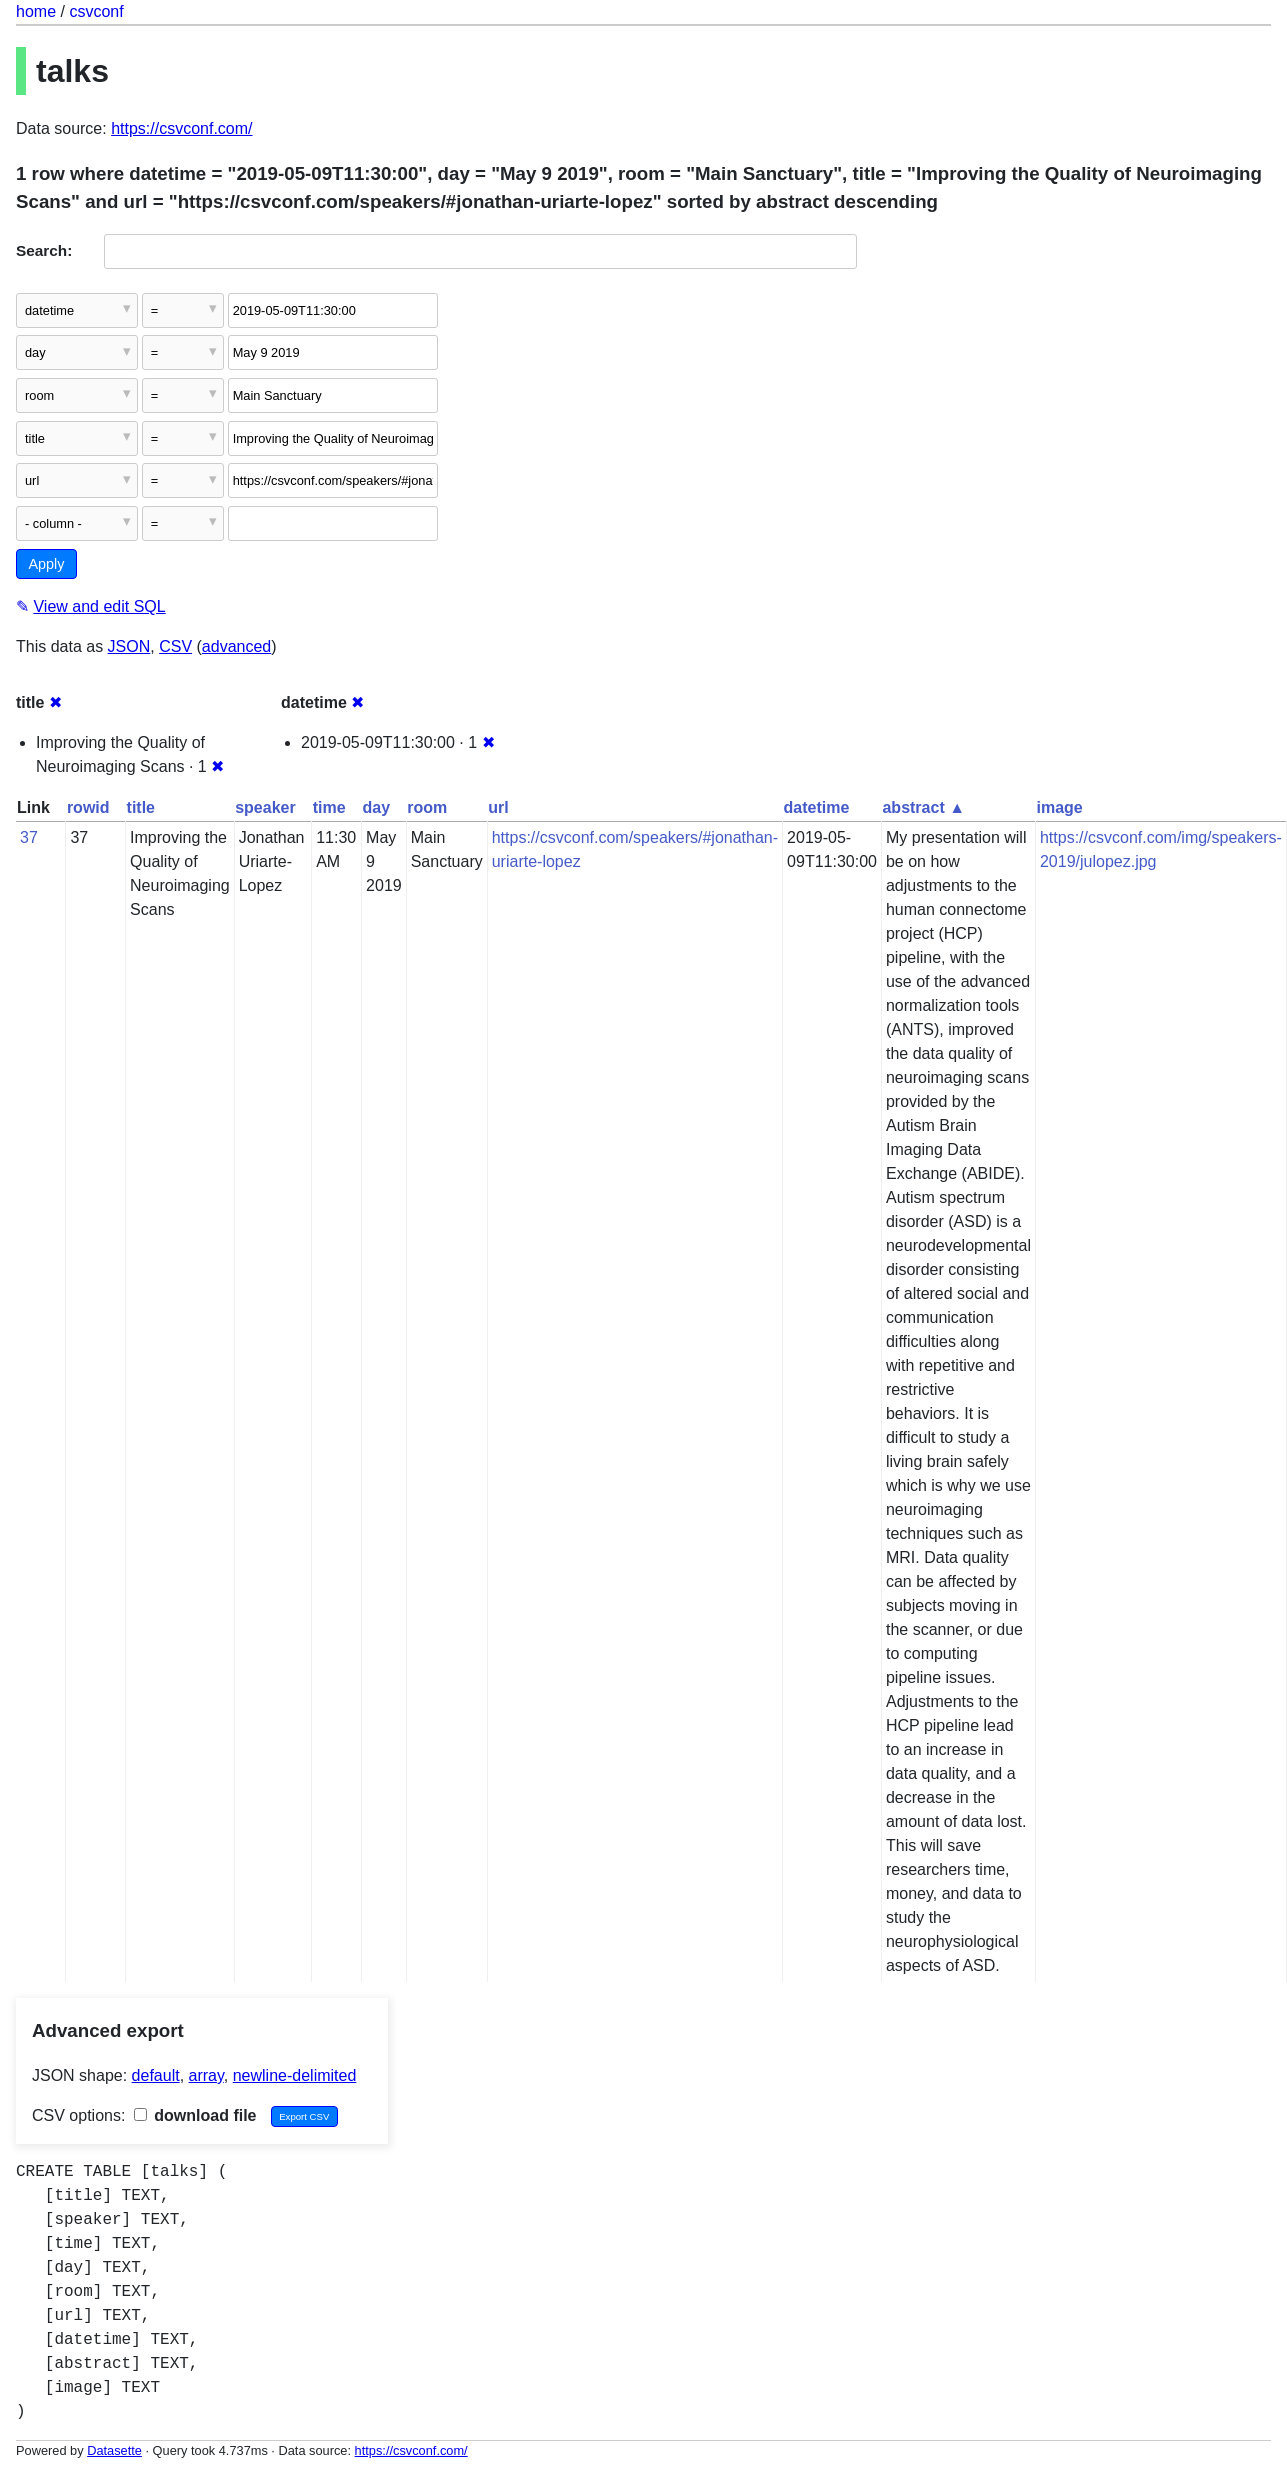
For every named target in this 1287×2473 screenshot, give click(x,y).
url (498, 807)
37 (29, 837)
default (156, 2075)
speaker (265, 807)
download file (195, 2115)
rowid (88, 807)
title (141, 807)
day (377, 807)
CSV (175, 646)
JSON (129, 646)
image (1059, 807)
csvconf (96, 11)
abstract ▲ (923, 807)
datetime (817, 807)
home (36, 11)
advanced (236, 646)
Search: (44, 250)
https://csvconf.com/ (181, 128)
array (206, 2075)
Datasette (114, 2450)
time (329, 807)
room (427, 807)
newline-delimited (295, 2075)
